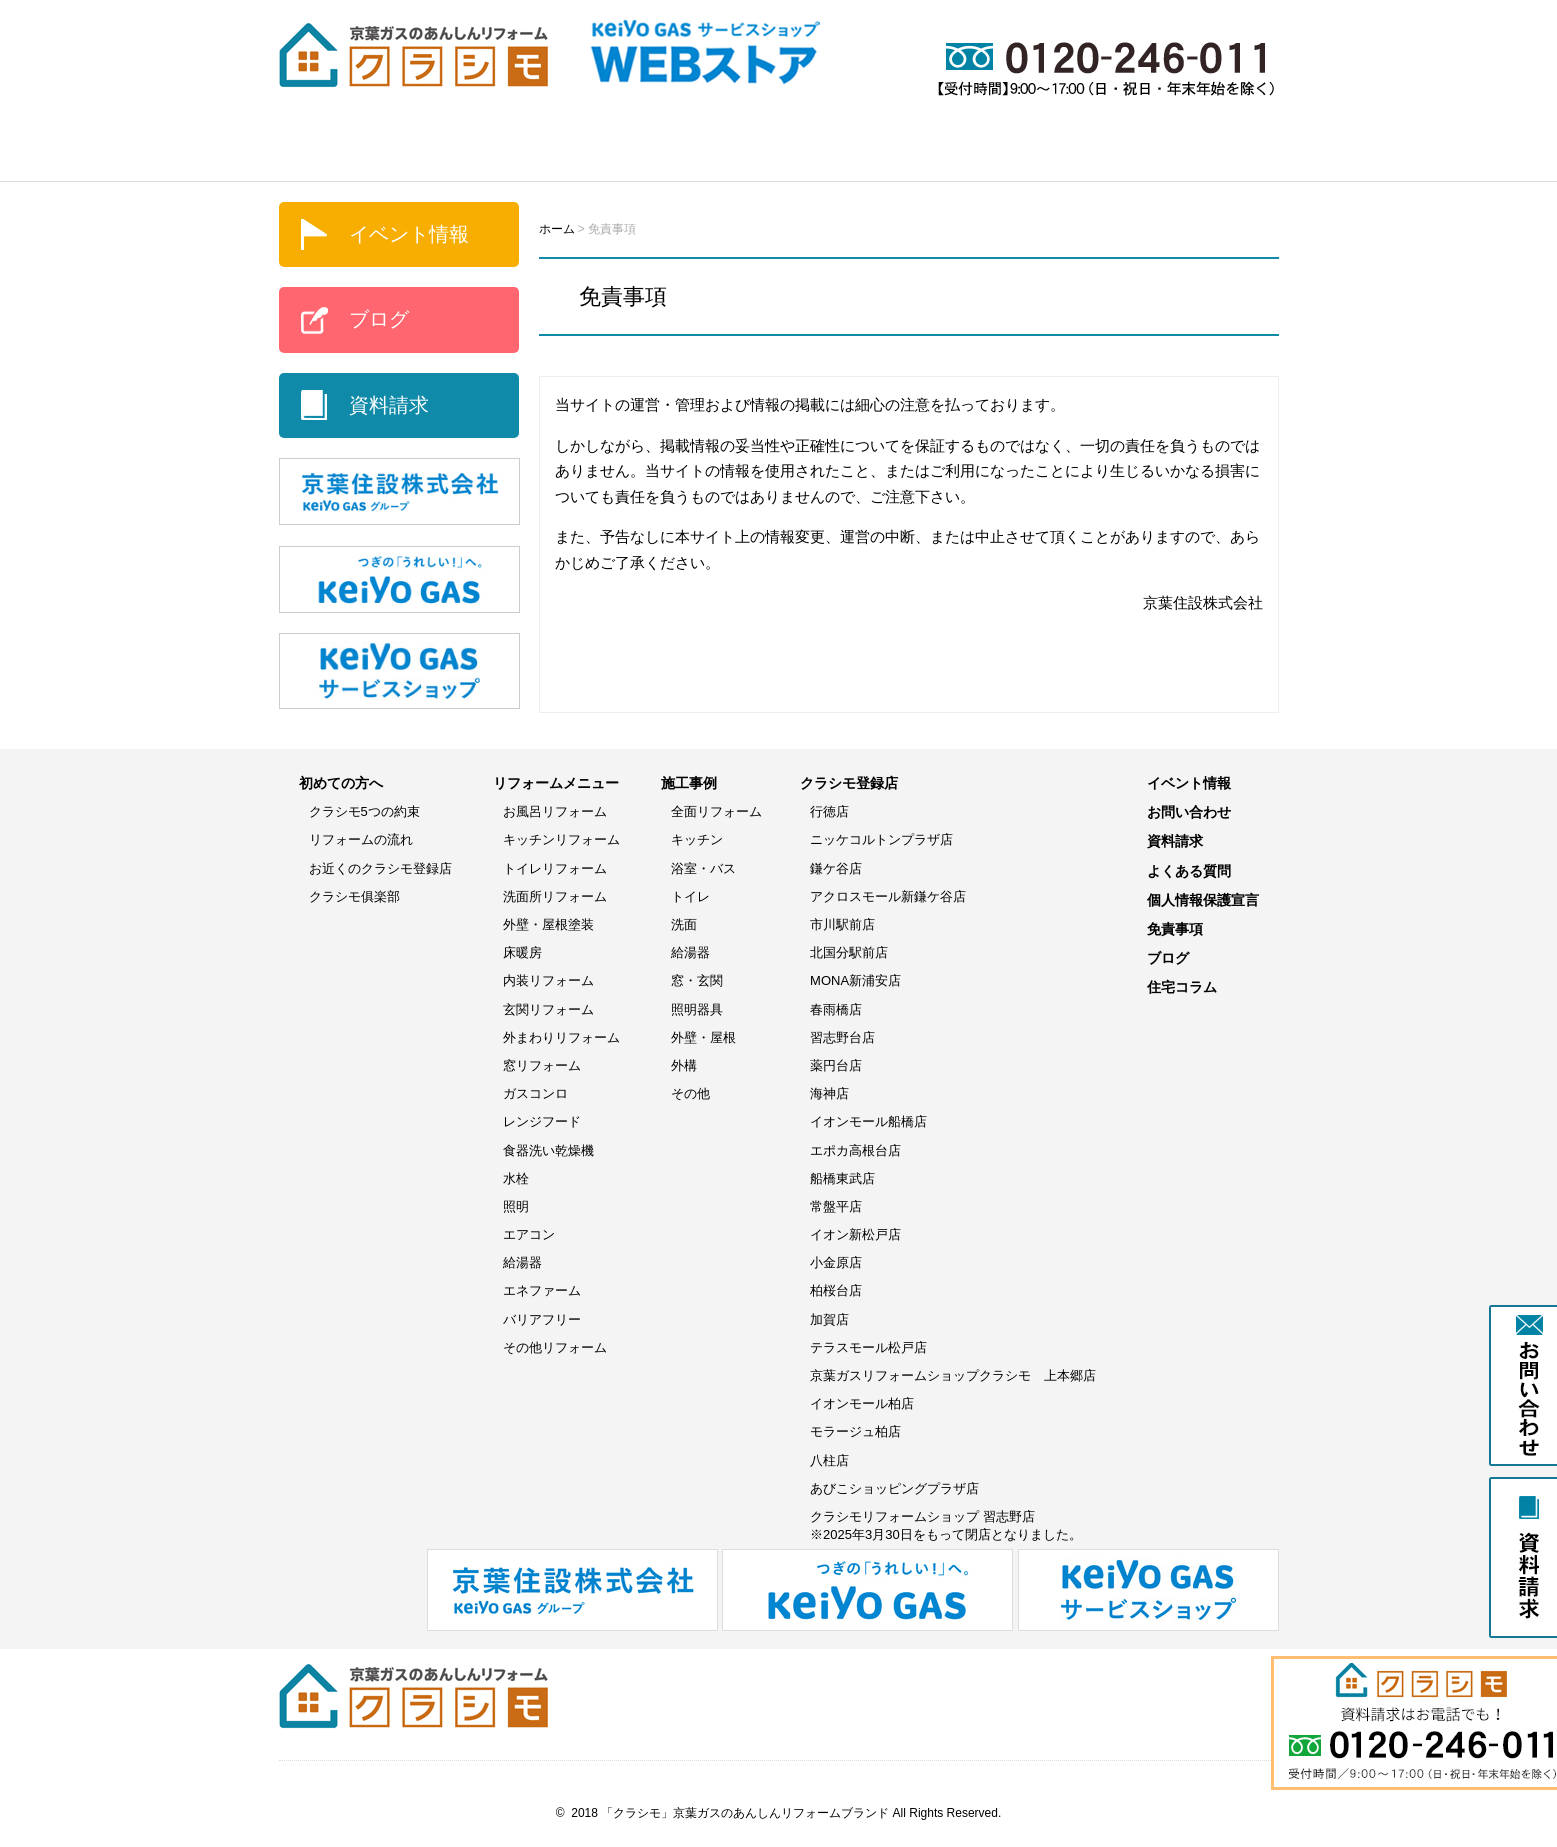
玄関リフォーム (548, 1009)
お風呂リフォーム (555, 811)
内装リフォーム (548, 980)
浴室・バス (703, 868)
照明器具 (697, 1009)
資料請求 (389, 405)
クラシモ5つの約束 (364, 811)
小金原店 (836, 1262)
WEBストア (794, 151)
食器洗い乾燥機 (548, 1150)
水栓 (516, 1178)
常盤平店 (836, 1206)
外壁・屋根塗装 (548, 924)
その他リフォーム (555, 1347)
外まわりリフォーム (561, 1037)
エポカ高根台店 (855, 1150)
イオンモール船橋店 (868, 1121)
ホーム (329, 151)
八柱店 (829, 1460)
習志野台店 (842, 1037)
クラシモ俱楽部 (354, 896)
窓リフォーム (542, 1065)
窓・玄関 (697, 980)
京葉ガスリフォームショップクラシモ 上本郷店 (953, 1375)
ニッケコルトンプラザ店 (881, 839)
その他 (690, 1093)
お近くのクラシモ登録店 (380, 868)
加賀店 (829, 1319)
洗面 (684, 924)
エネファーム (542, 1290)
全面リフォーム (716, 811)
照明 (516, 1206)
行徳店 (829, 811)
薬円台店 (836, 1065)
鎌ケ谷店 (836, 868)
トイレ (690, 896)
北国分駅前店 (849, 952)
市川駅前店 (842, 924)
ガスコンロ (535, 1093)
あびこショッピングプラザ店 (894, 1488)
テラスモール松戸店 (868, 1347)
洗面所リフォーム (555, 896)
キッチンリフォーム (561, 839)
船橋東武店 (842, 1178)
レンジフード (542, 1121)
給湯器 (522, 1262)
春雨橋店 (836, 1009)
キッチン (697, 839)
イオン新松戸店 (855, 1234)
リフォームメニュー (484, 151)
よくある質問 (1204, 151)
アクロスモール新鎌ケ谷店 (888, 896)
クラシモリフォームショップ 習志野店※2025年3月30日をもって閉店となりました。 (946, 1525)
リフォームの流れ (361, 839)
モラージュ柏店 (855, 1431)
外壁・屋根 (703, 1037)
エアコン (529, 1234)
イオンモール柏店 (862, 1403)
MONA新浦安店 (855, 980)
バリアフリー (542, 1319)
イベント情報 (949, 151)
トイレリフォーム (555, 868)
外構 (684, 1065)
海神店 (829, 1093)
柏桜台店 (836, 1290)
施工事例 (654, 151)
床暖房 (522, 952)
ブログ (1079, 151)
